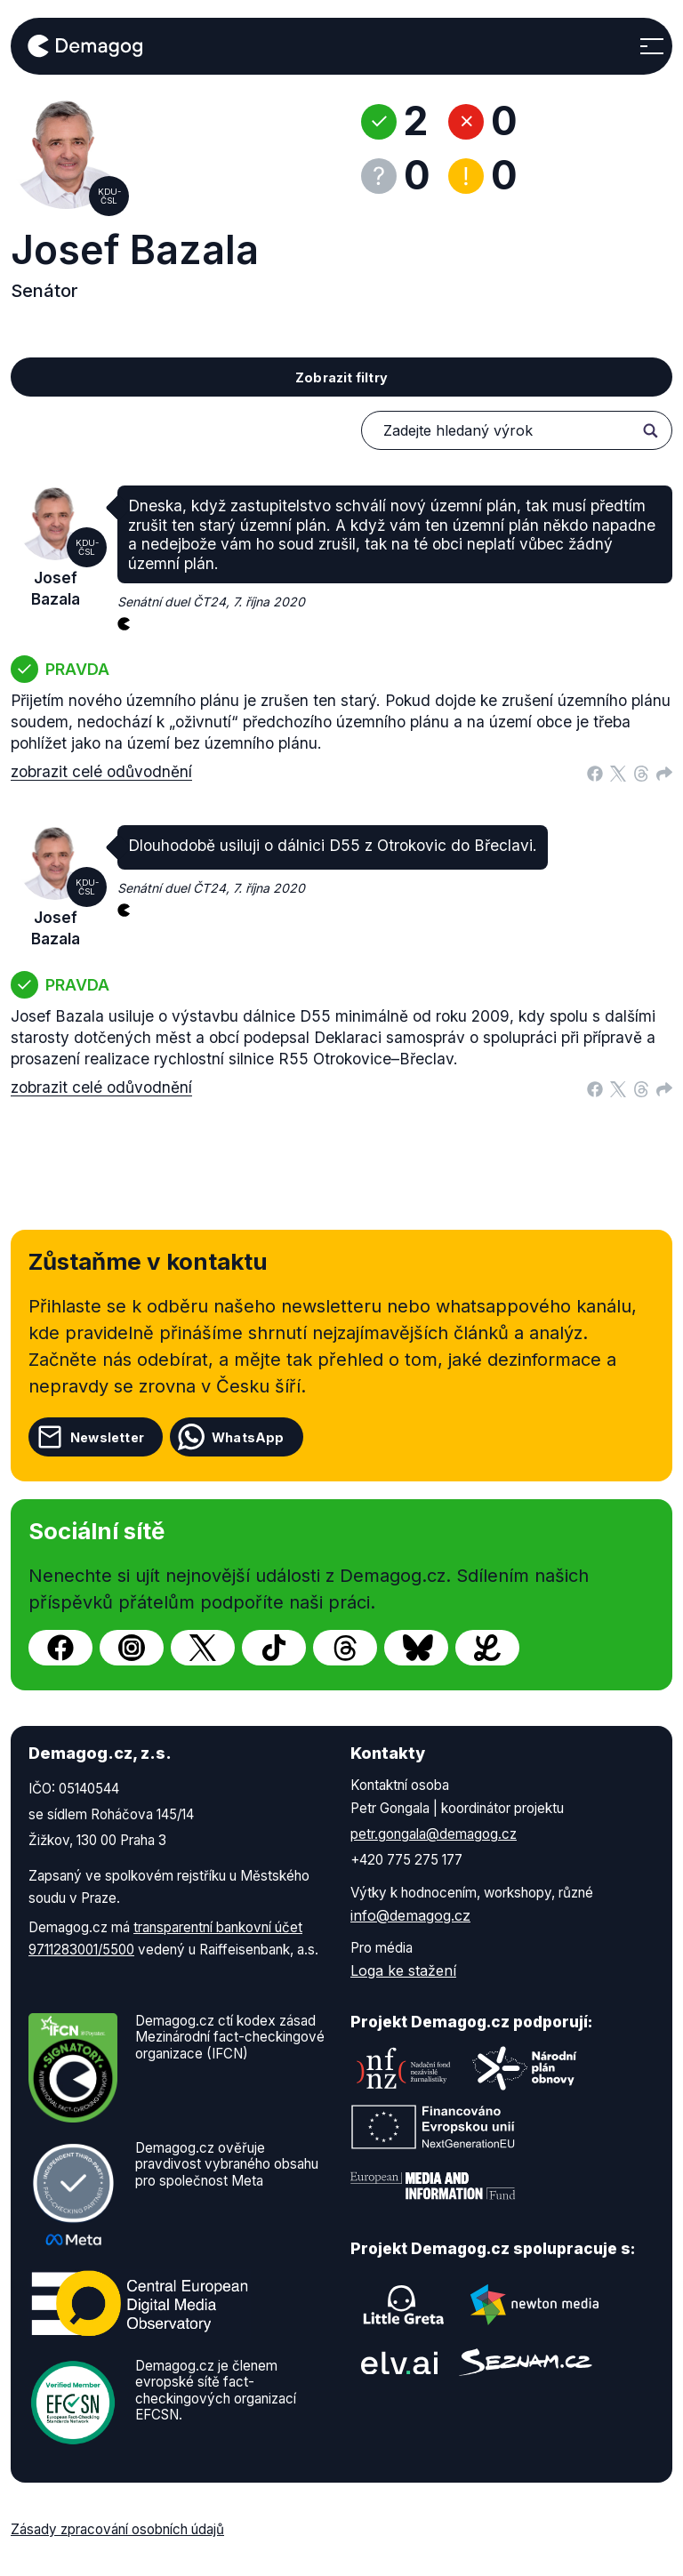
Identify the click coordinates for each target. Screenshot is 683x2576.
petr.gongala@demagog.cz (433, 1834)
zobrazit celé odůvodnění (101, 771)
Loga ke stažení (403, 1970)
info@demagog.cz (410, 1915)
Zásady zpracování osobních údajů (117, 2529)
